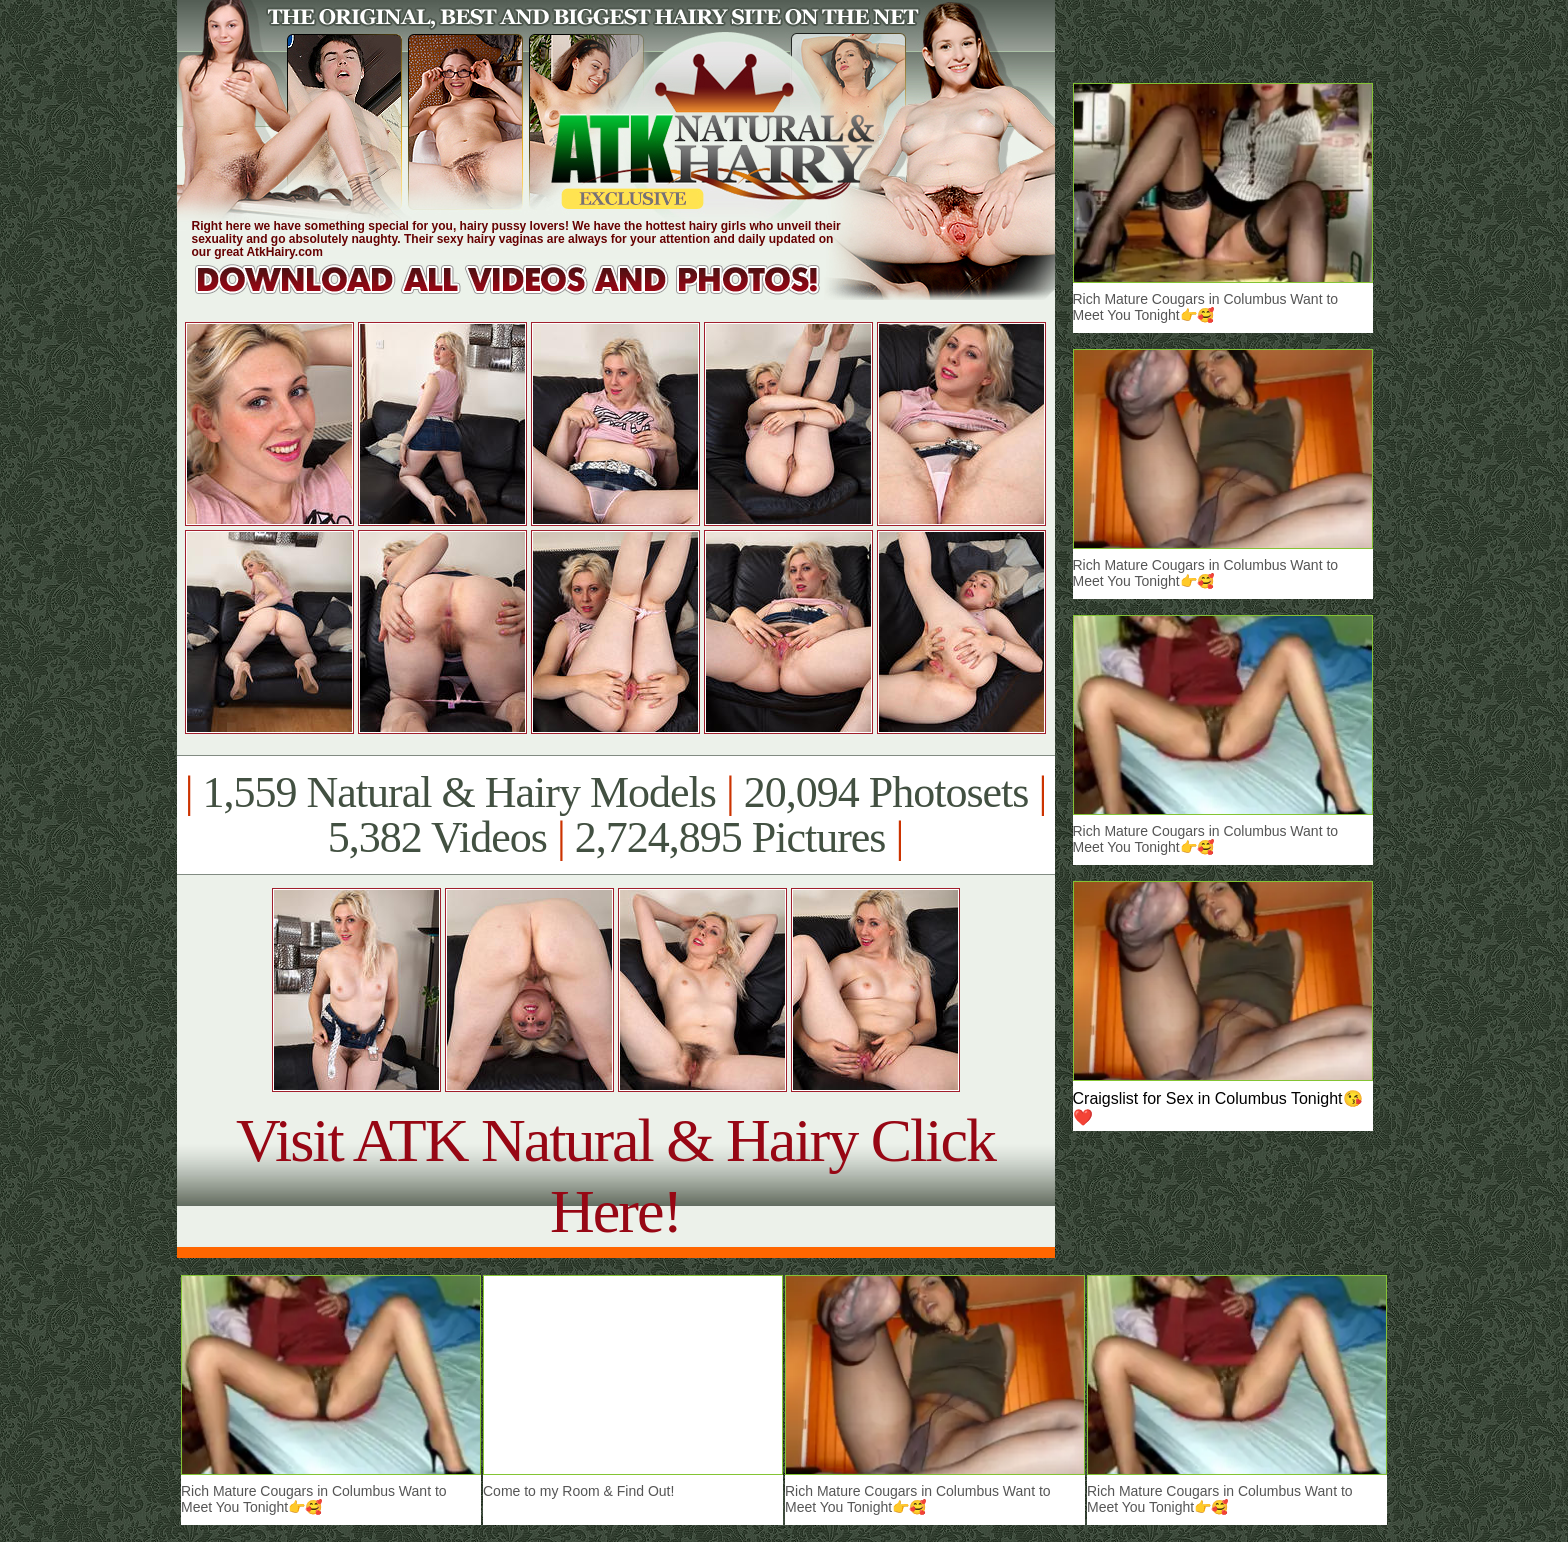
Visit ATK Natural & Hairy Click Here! (615, 1175)
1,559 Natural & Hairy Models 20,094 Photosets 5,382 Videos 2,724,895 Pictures (615, 815)
